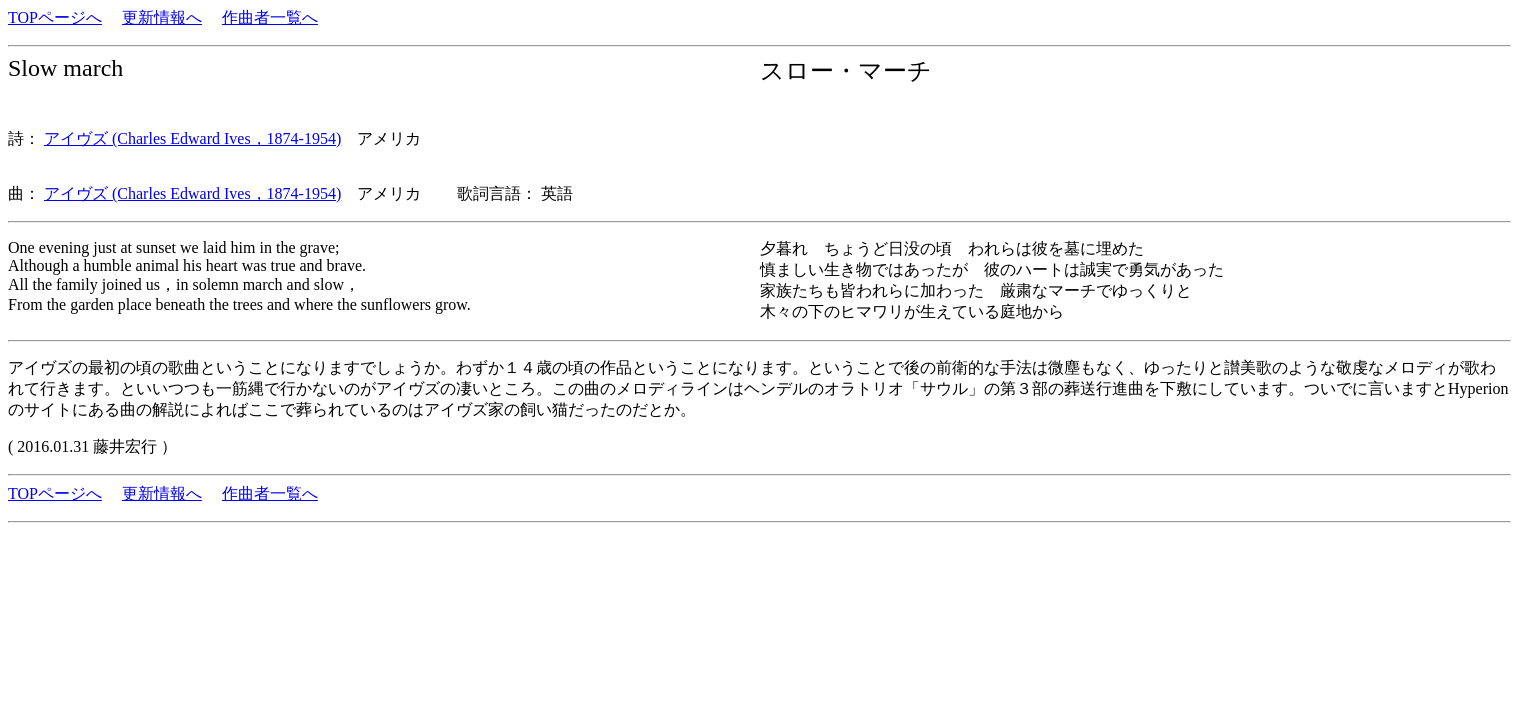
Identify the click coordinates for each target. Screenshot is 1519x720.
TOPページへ (55, 17)
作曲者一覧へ (270, 17)
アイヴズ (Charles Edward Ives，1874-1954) (192, 138)
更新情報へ (162, 17)
